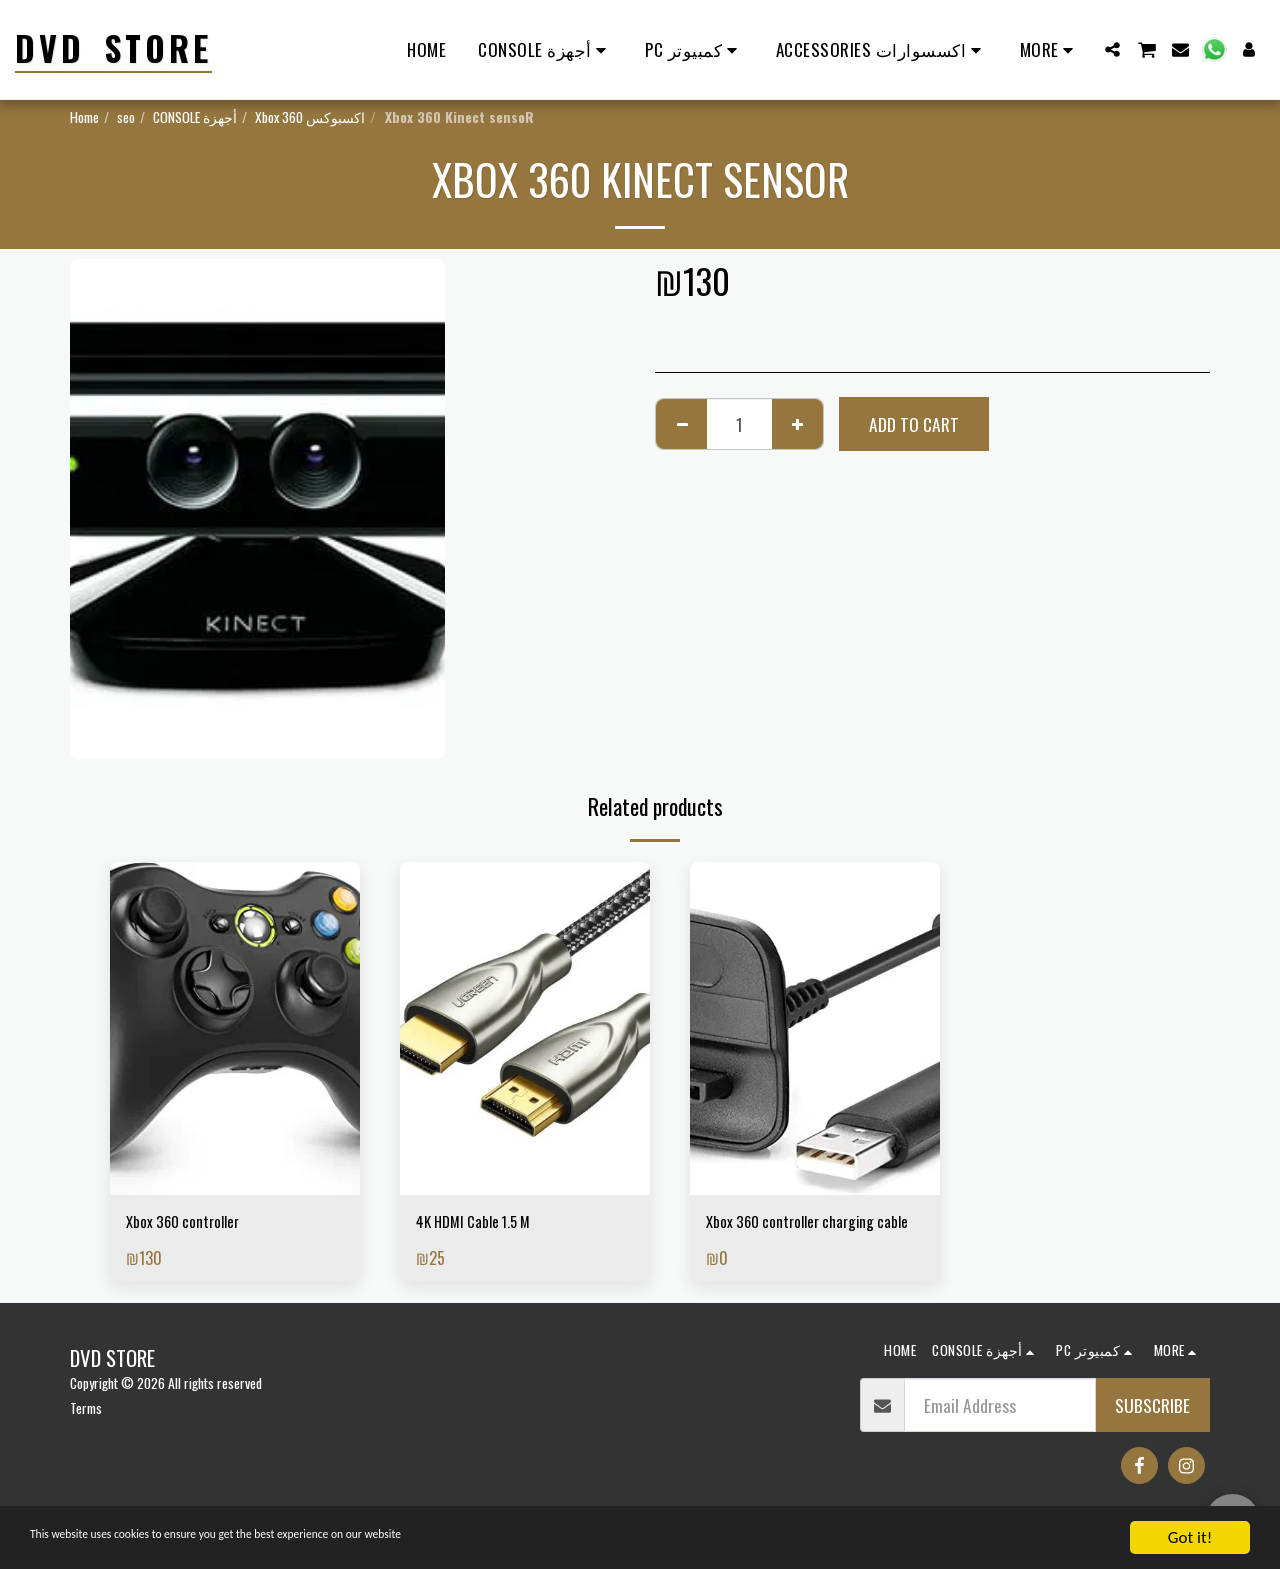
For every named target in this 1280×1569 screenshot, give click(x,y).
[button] (1112, 49)
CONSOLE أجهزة (195, 116)
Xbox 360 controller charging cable (804, 1237)
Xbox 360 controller (192, 1224)
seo (126, 116)
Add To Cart (914, 424)
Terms (86, 1437)
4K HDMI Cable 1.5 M (482, 1224)
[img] (235, 1028)
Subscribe (1152, 1435)
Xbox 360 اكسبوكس (310, 116)
